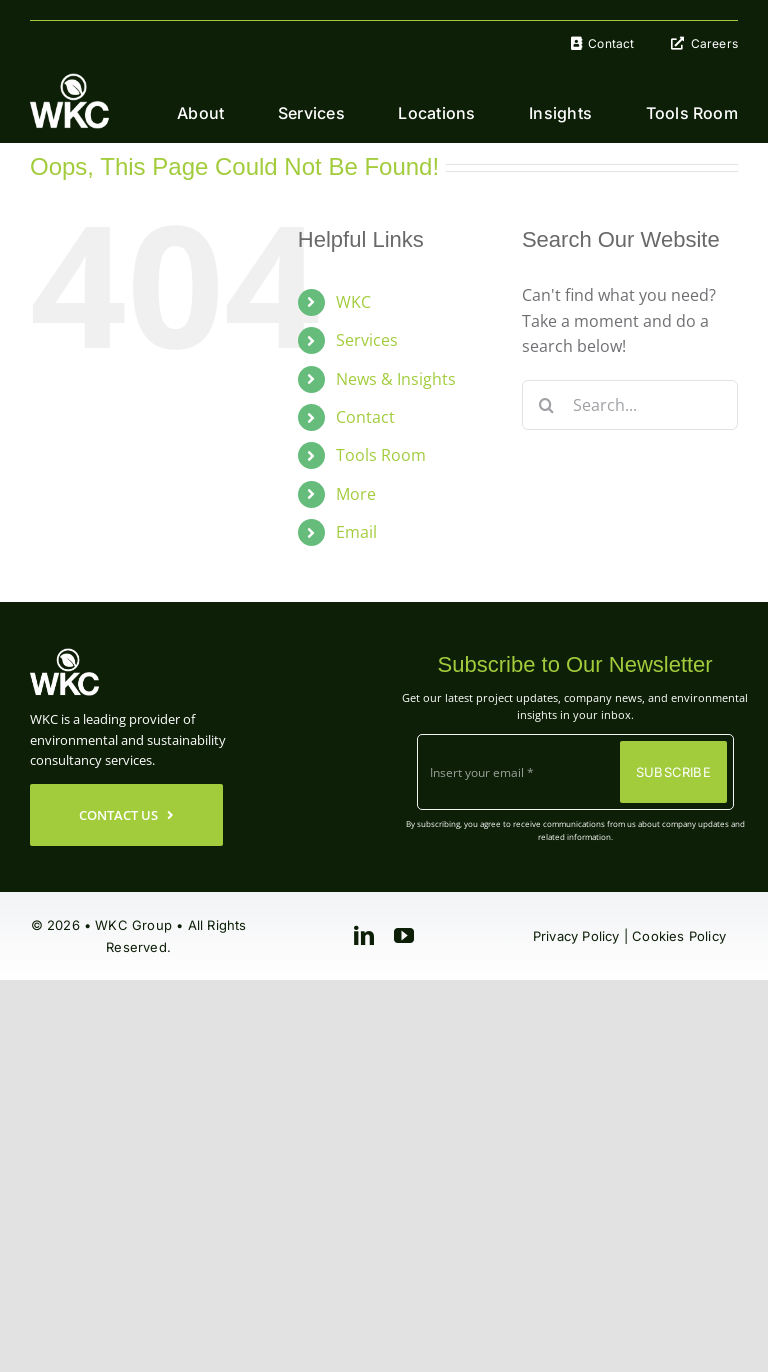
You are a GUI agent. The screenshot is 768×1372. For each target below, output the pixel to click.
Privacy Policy (576, 936)
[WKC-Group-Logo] (70, 81)
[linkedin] (364, 936)
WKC (353, 302)
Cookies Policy (679, 936)
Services (367, 340)
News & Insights (396, 379)
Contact (365, 417)
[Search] (547, 405)
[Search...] (630, 405)
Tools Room (381, 455)
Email (356, 532)
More (356, 494)
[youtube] (404, 936)
